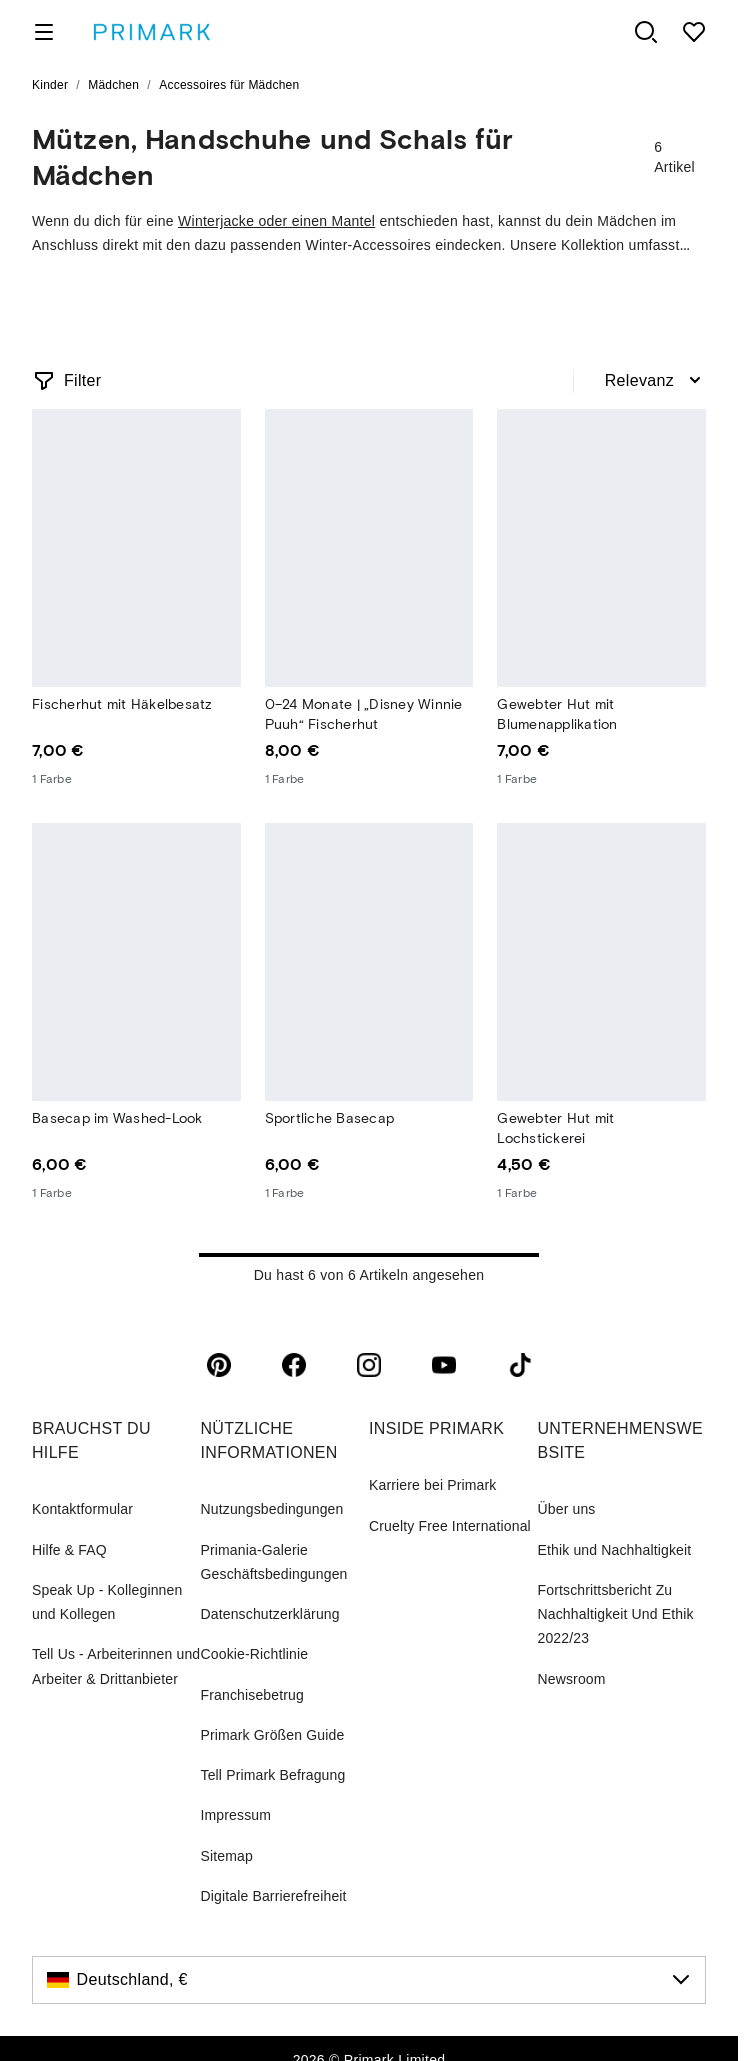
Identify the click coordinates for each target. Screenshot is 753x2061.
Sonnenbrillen (272, 304)
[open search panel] (646, 32)
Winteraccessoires (114, 304)
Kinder (50, 85)
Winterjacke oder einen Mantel (276, 221)
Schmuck (536, 304)
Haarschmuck (411, 304)
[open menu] (44, 32)
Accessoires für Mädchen (229, 85)
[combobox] (655, 381)
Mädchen (113, 85)
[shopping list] (694, 32)
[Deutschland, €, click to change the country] (369, 1980)
